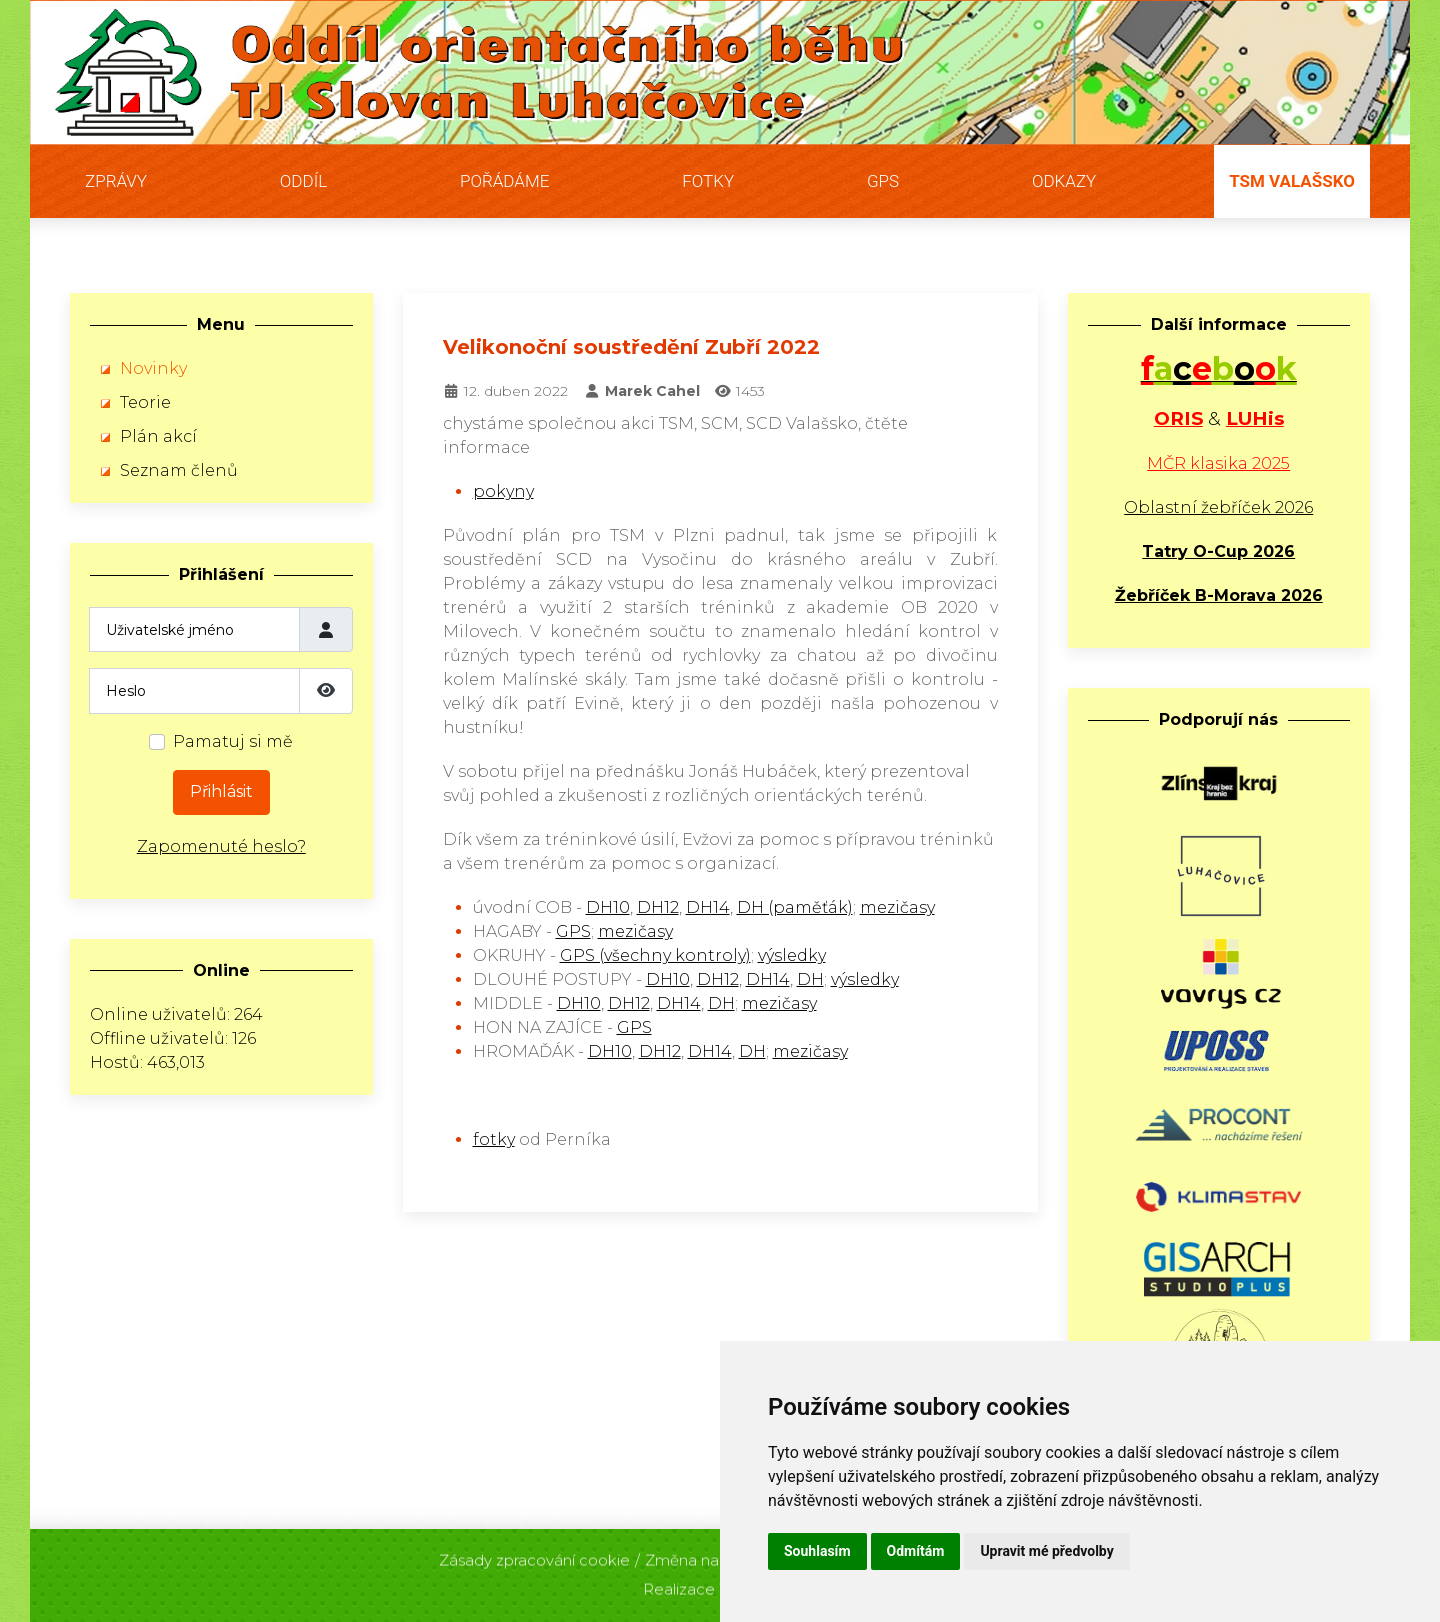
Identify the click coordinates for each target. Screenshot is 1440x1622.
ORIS (1178, 418)
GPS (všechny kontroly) (655, 955)
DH (810, 979)
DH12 (658, 907)
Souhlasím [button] (817, 1551)
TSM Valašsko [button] (1292, 181)
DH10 (608, 907)
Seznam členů (179, 470)
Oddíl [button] (303, 181)
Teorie (145, 402)
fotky (494, 1139)
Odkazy (1064, 181)
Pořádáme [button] (504, 181)
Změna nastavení (708, 1554)
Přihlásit (221, 791)
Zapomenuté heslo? (221, 846)
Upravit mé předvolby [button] (1046, 1551)
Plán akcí (158, 436)
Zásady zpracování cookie (534, 1554)
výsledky (792, 955)
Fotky (708, 181)
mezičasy (897, 907)
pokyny (503, 491)
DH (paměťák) (795, 907)
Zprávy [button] (116, 181)
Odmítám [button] (916, 1551)
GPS (883, 181)
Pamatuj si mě (233, 741)
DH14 (708, 907)
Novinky (153, 368)
